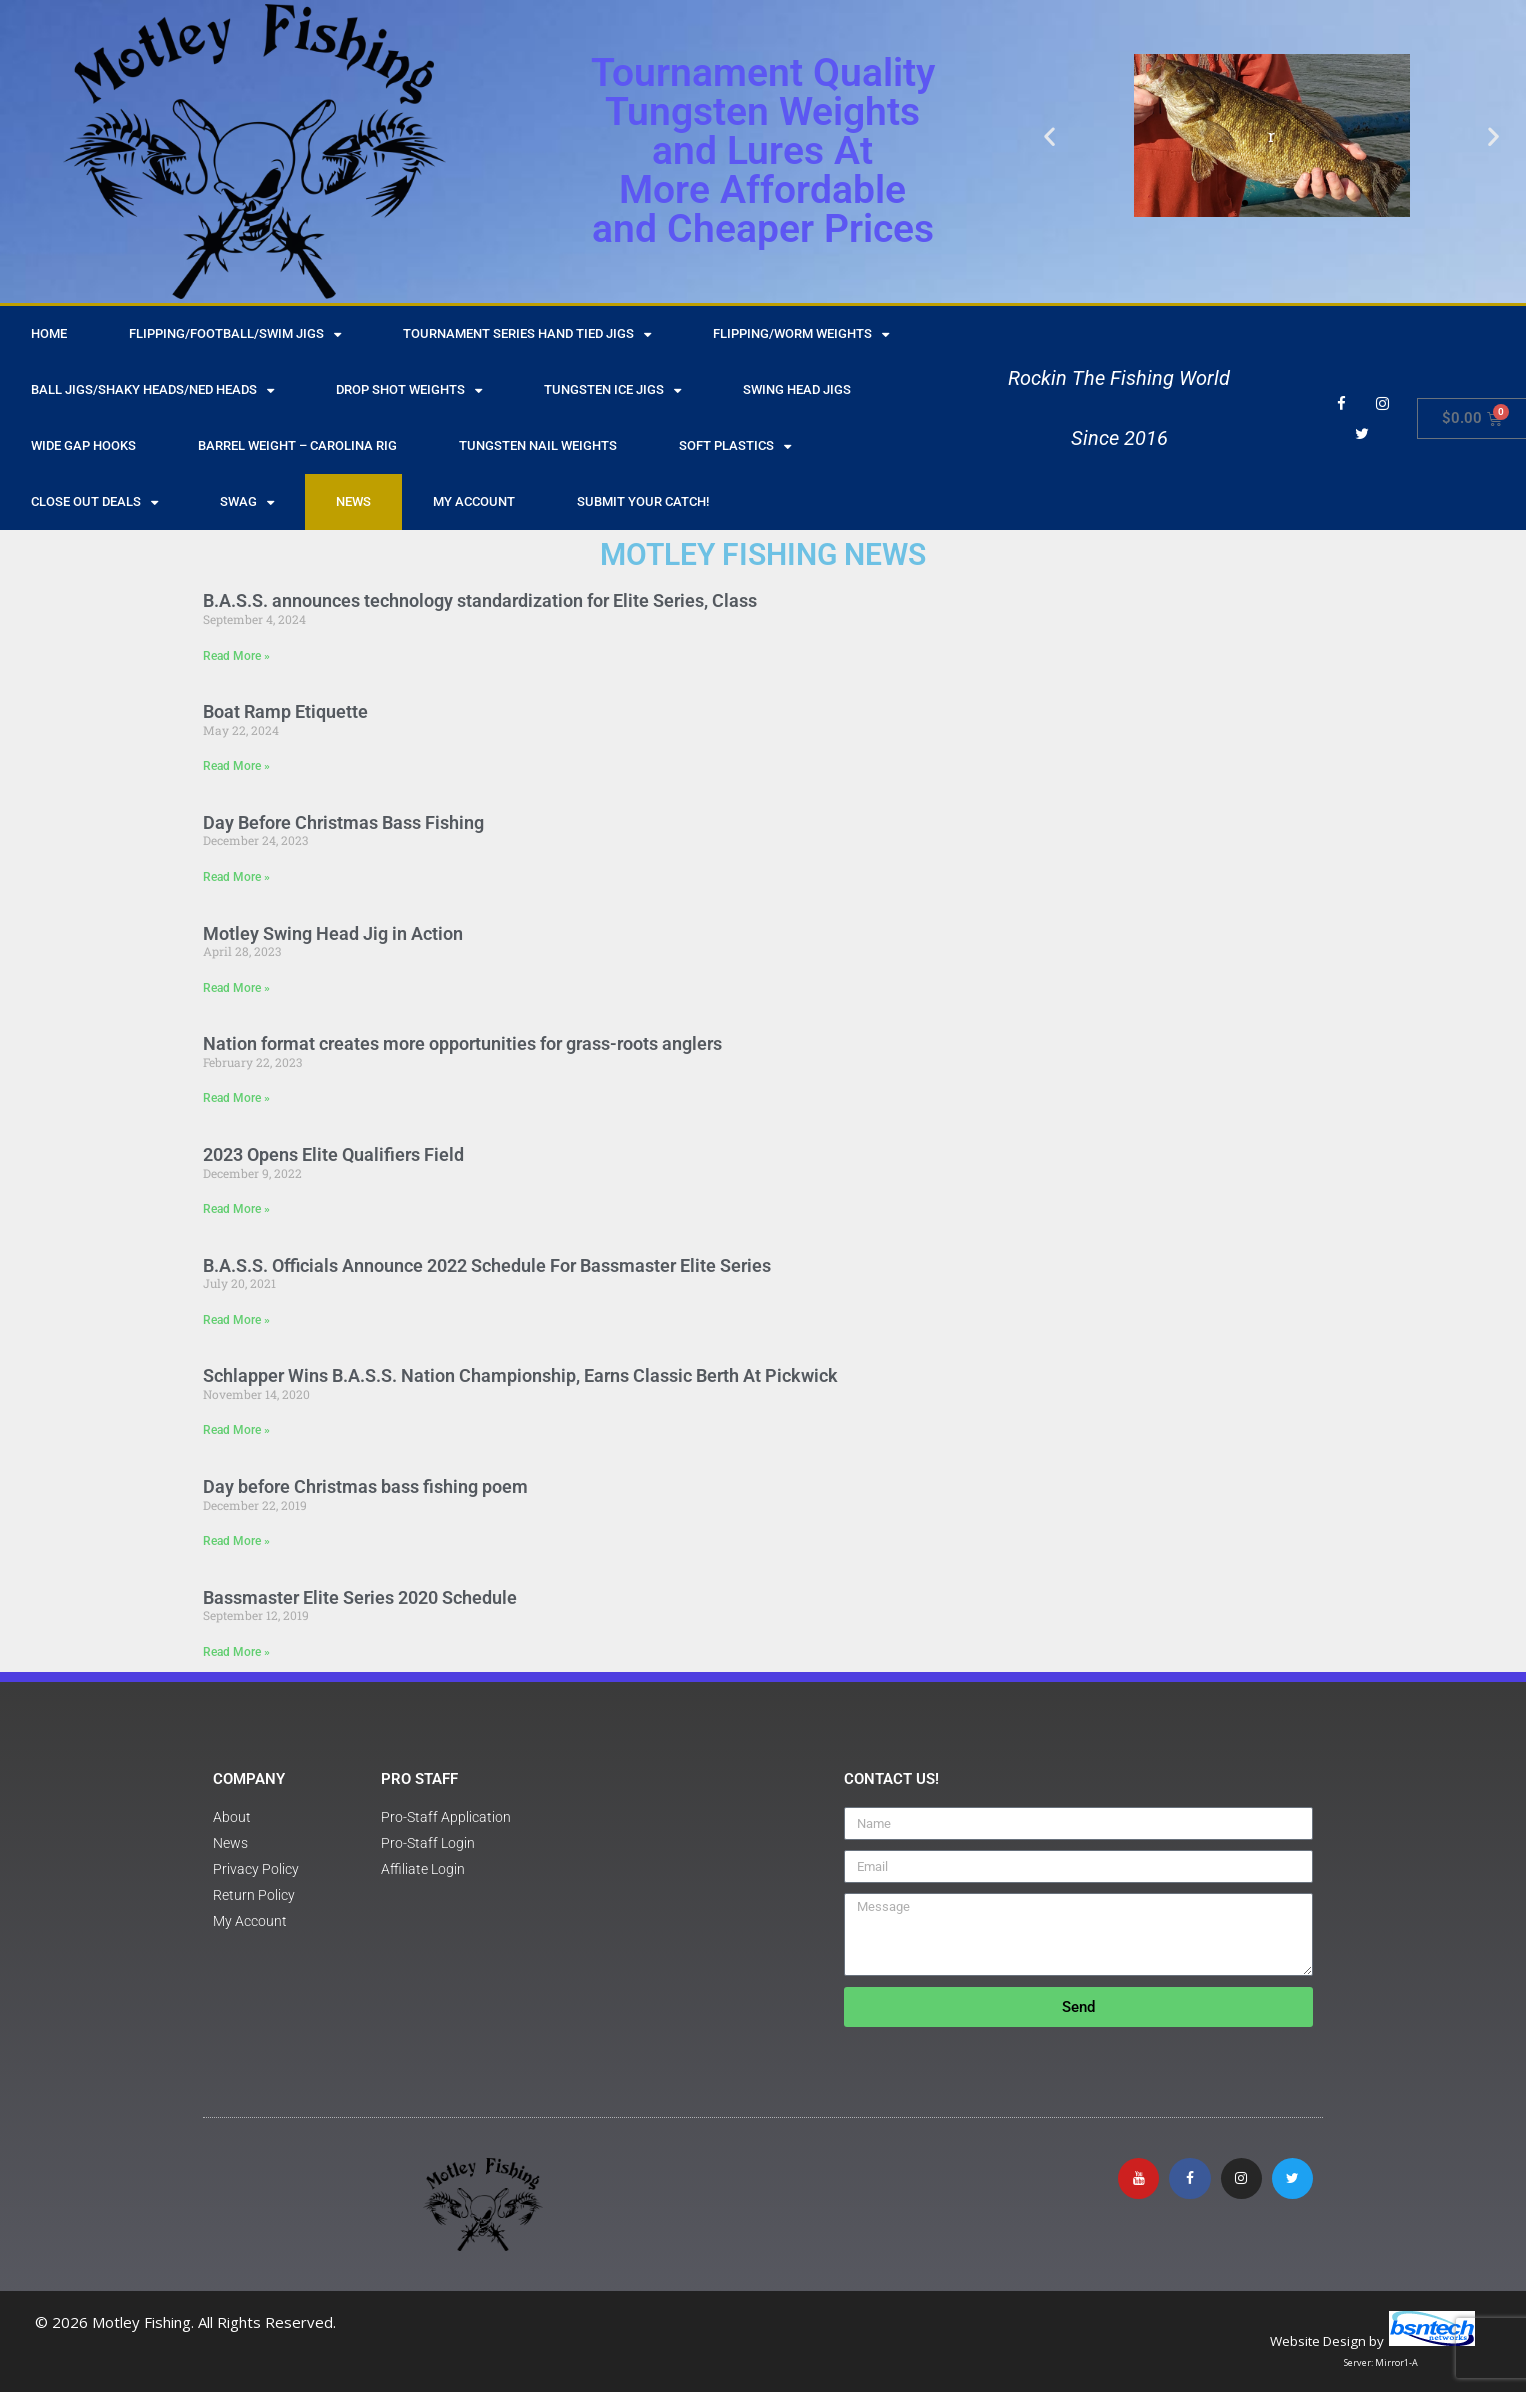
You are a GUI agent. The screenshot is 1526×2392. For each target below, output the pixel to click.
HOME (49, 333)
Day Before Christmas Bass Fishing (343, 822)
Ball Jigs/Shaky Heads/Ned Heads (152, 390)
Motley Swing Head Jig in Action (333, 933)
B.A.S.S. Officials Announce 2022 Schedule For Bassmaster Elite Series (487, 1265)
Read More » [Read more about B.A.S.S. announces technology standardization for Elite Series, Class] (236, 656)
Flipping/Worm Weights (801, 334)
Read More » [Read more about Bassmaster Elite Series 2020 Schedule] (236, 1652)
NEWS (353, 501)
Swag (247, 502)
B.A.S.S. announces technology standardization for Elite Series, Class (480, 600)
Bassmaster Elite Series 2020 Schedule (360, 1597)
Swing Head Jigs (797, 389)
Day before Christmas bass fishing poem (365, 1486)
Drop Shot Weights (409, 390)
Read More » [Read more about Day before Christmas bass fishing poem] (236, 1541)
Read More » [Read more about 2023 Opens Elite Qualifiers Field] (236, 1209)
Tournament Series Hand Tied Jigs (527, 334)
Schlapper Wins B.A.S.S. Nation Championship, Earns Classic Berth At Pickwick (520, 1375)
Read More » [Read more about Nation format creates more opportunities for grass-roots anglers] (236, 1098)
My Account (474, 501)
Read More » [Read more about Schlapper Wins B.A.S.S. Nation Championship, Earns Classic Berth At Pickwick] (236, 1430)
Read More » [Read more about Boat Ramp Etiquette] (236, 766)
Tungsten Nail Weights (538, 445)
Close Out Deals (94, 502)
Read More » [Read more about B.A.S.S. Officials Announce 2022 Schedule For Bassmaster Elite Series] (236, 1320)
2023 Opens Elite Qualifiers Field (333, 1154)
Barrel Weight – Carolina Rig (297, 445)
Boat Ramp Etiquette (285, 711)
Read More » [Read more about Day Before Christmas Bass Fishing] (236, 877)
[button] (1049, 135)
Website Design (1318, 2341)
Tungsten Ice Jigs (612, 390)
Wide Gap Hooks (83, 445)
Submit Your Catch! (643, 501)
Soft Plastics (735, 446)
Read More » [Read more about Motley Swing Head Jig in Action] (236, 988)
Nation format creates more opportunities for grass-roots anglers (462, 1043)
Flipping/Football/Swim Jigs (235, 334)
